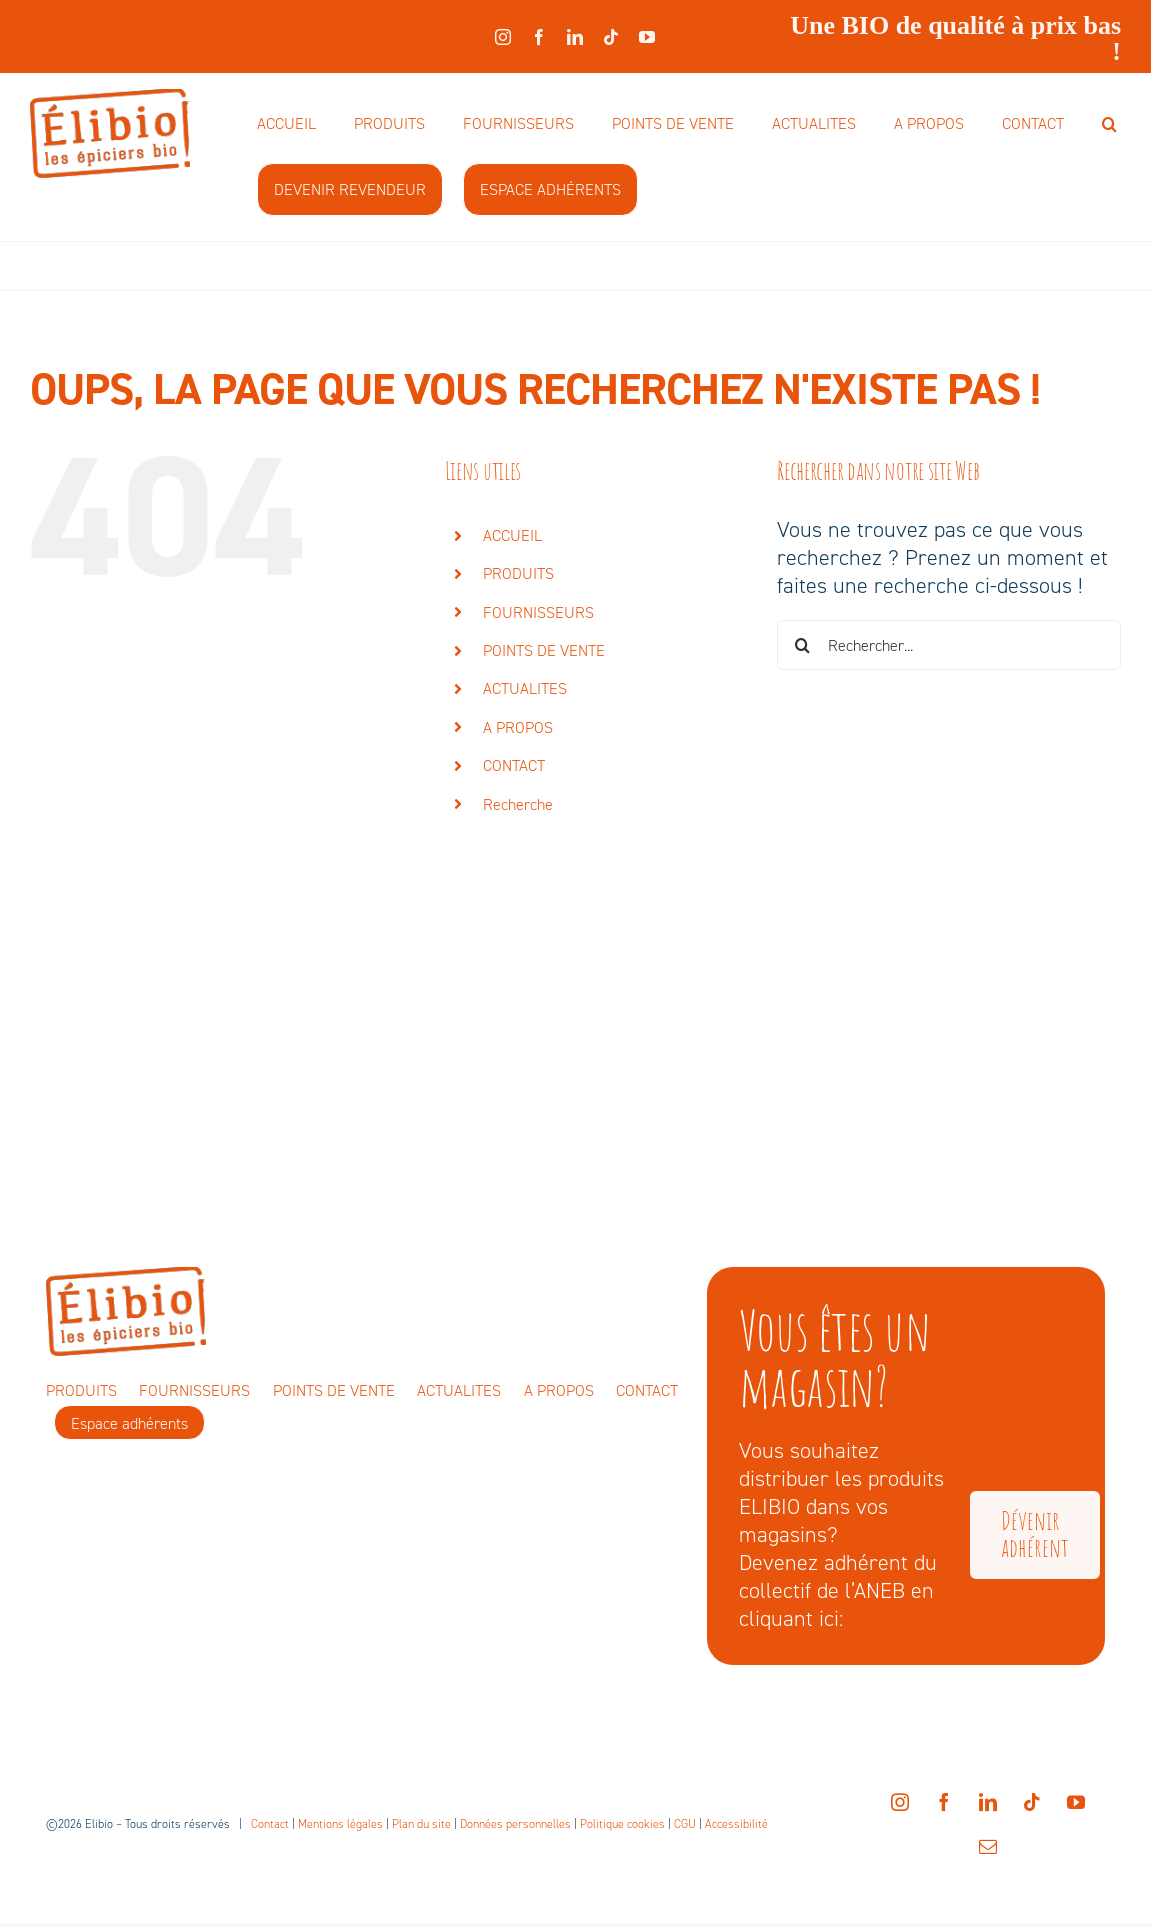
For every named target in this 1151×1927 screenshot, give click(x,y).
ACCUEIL (512, 535)
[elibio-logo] (110, 99)
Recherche (518, 804)
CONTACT (514, 765)
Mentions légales (340, 1824)
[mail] (988, 1846)
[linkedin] (575, 37)
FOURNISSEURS (538, 612)
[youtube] (647, 37)
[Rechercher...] (949, 645)
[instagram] (503, 37)
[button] (1109, 125)
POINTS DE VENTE (544, 650)
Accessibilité (736, 1824)
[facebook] (539, 37)
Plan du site (421, 1824)
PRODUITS (518, 573)
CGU (685, 1824)
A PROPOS (518, 727)
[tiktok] (611, 37)
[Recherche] (802, 645)
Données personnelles (515, 1824)
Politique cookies (622, 1824)
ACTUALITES (525, 688)
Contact (270, 1824)
